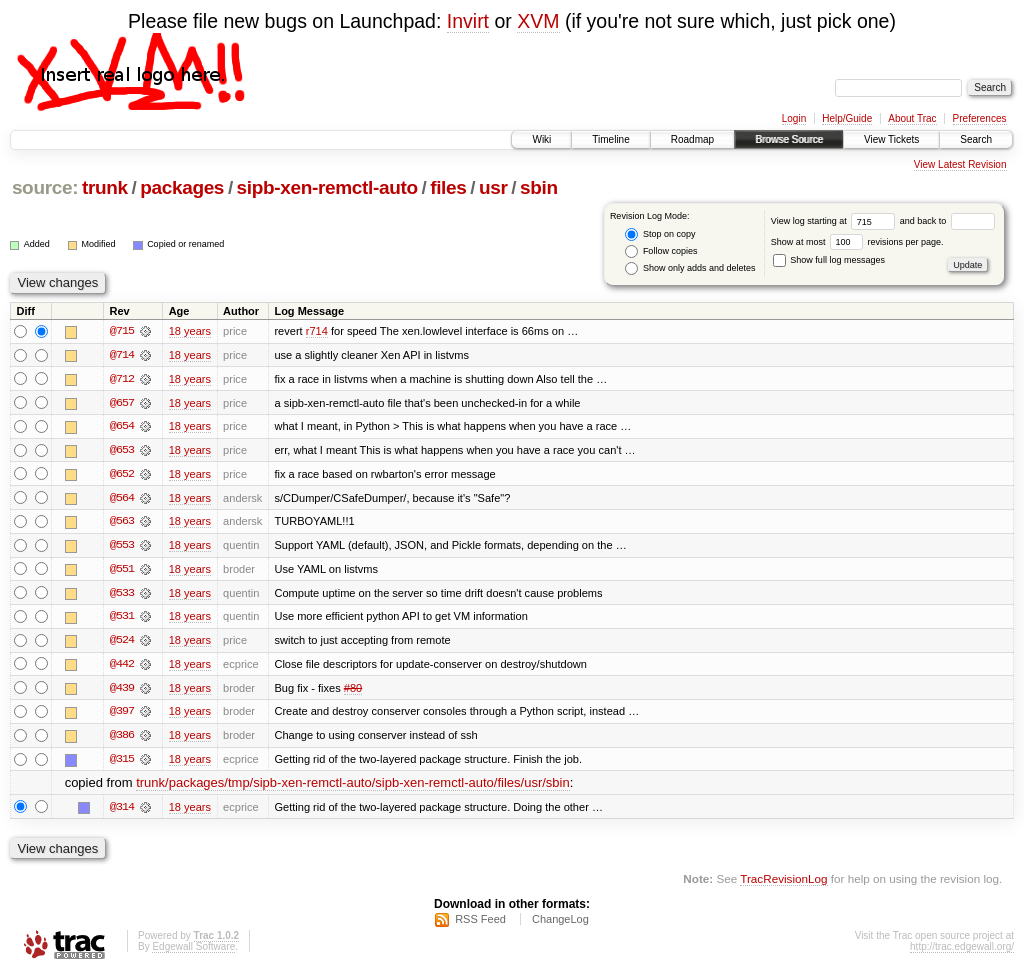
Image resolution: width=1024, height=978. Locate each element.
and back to (947, 221)
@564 (122, 499)
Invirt (468, 21)
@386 (122, 739)
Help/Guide (847, 118)
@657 (122, 403)
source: (45, 187)
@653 (122, 451)
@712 (122, 379)
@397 (122, 715)
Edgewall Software (193, 951)
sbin (539, 187)
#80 (353, 691)
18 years (190, 331)
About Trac (912, 118)
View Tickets (891, 139)
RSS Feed (480, 924)
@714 (122, 355)
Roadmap (692, 139)
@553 (122, 547)
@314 (122, 811)
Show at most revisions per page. (857, 242)
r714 (317, 331)
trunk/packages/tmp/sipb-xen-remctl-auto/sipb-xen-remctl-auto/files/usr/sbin (353, 787)
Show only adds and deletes (690, 268)
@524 (122, 643)
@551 (122, 571)
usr (493, 187)
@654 (122, 427)
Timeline (610, 139)
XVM (538, 21)
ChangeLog (560, 924)
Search (976, 139)
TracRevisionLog (783, 883)
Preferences (980, 118)
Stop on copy (660, 234)
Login (794, 118)
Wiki (541, 139)
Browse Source (789, 139)
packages (182, 187)
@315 (122, 763)
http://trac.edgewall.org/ (962, 951)
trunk (105, 187)
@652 (122, 475)
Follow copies (661, 251)
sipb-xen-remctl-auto (327, 187)
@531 (122, 619)
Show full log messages (829, 260)
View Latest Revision (960, 164)
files (448, 187)
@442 (122, 667)
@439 (122, 691)
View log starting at (835, 221)
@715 (122, 331)
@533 (122, 595)
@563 (122, 523)
